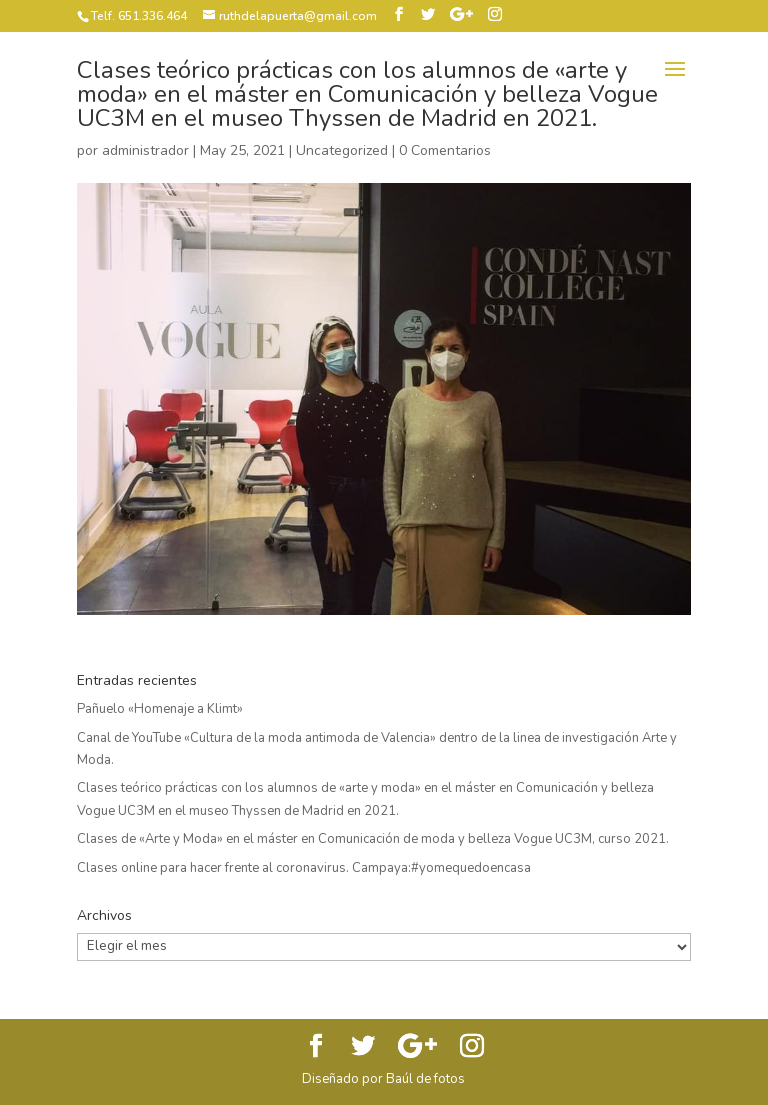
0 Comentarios (445, 150)
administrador (145, 150)
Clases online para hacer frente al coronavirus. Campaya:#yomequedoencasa (304, 868)
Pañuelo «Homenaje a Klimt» (160, 709)
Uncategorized (342, 150)
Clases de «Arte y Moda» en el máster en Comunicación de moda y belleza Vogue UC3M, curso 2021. (373, 839)
